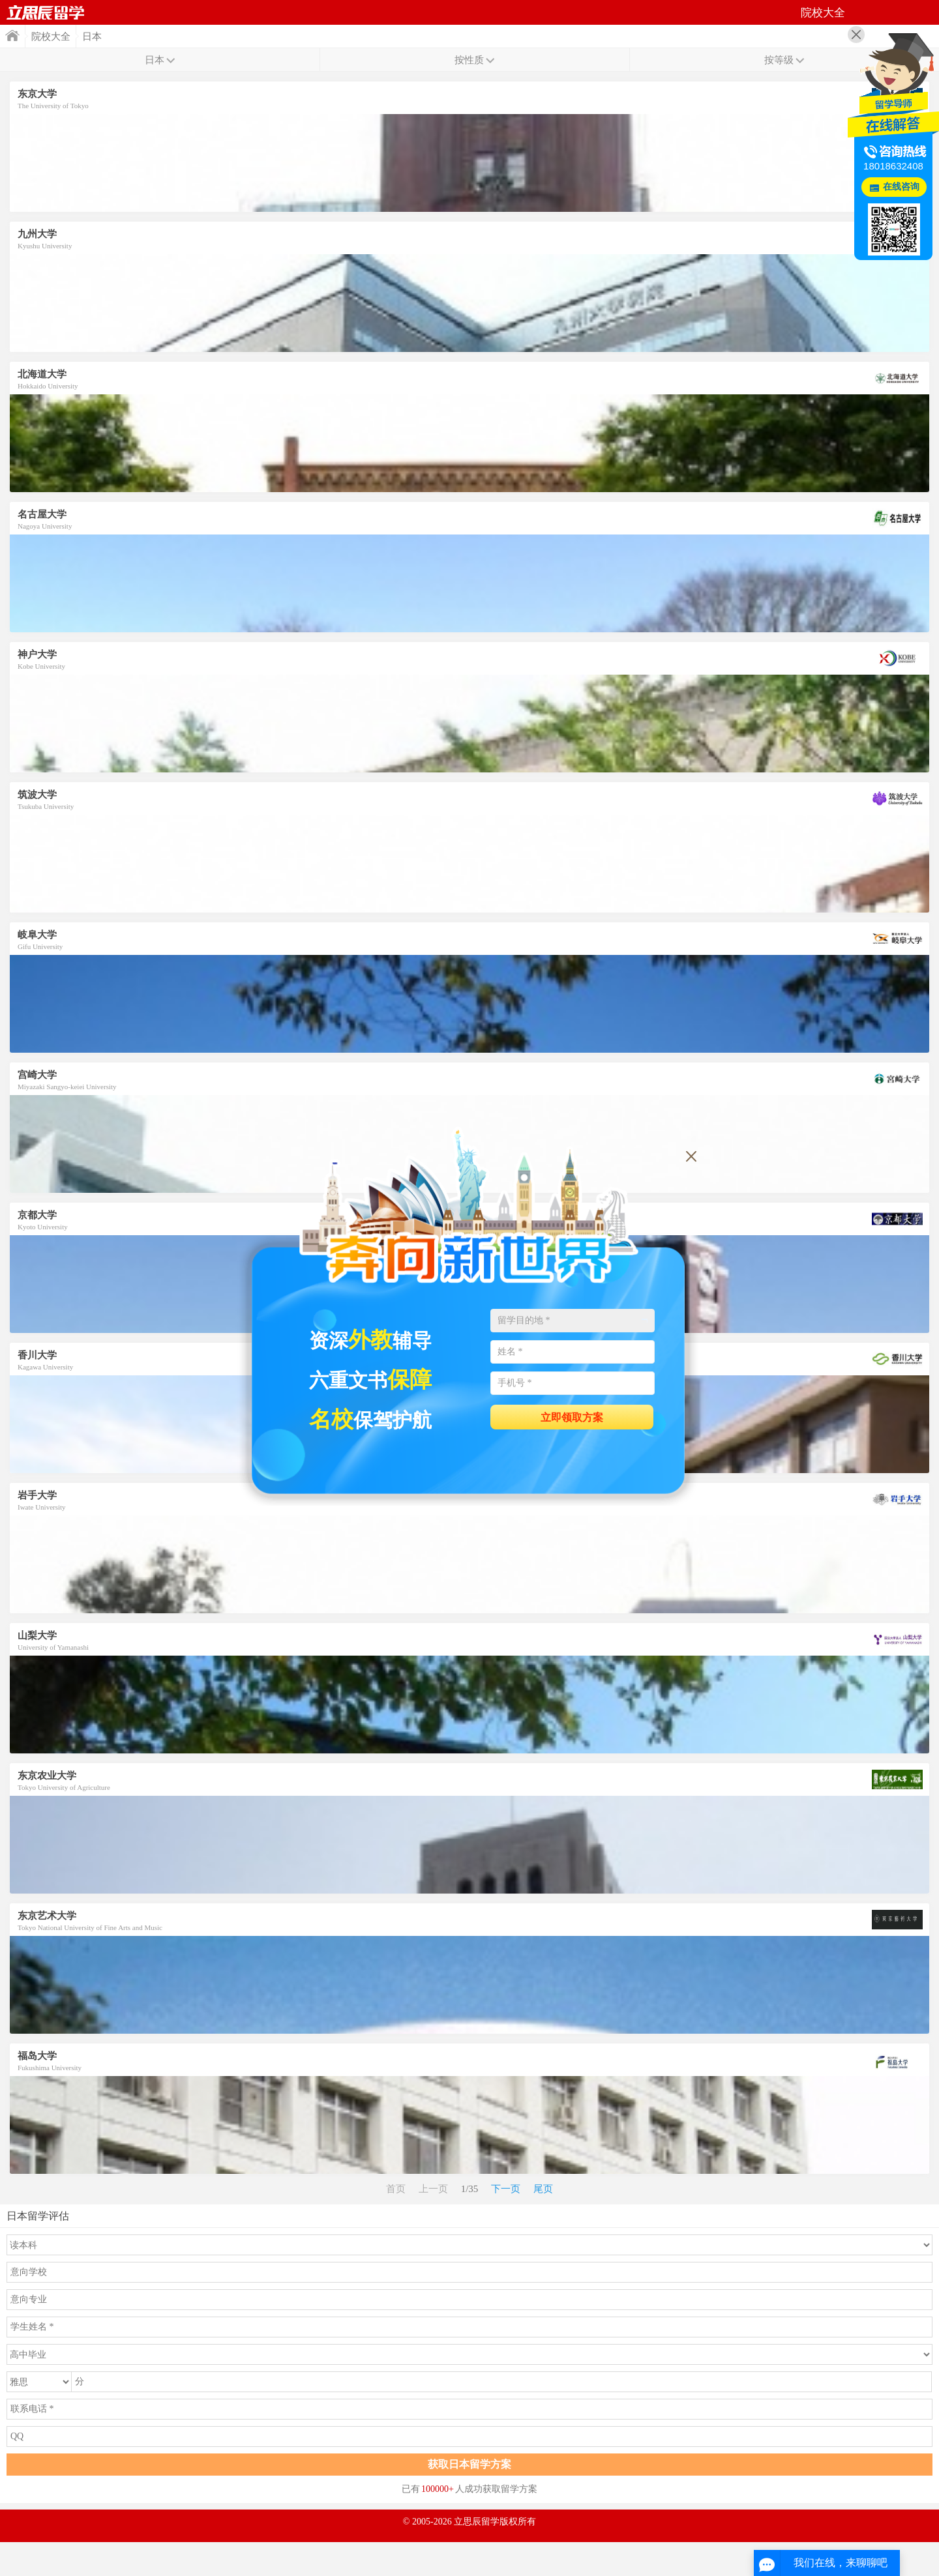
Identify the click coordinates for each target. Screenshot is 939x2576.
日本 (92, 36)
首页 (46, 12)
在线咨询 (901, 187)
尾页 (543, 2189)
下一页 (505, 2189)
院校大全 (50, 36)
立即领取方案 (572, 1417)
